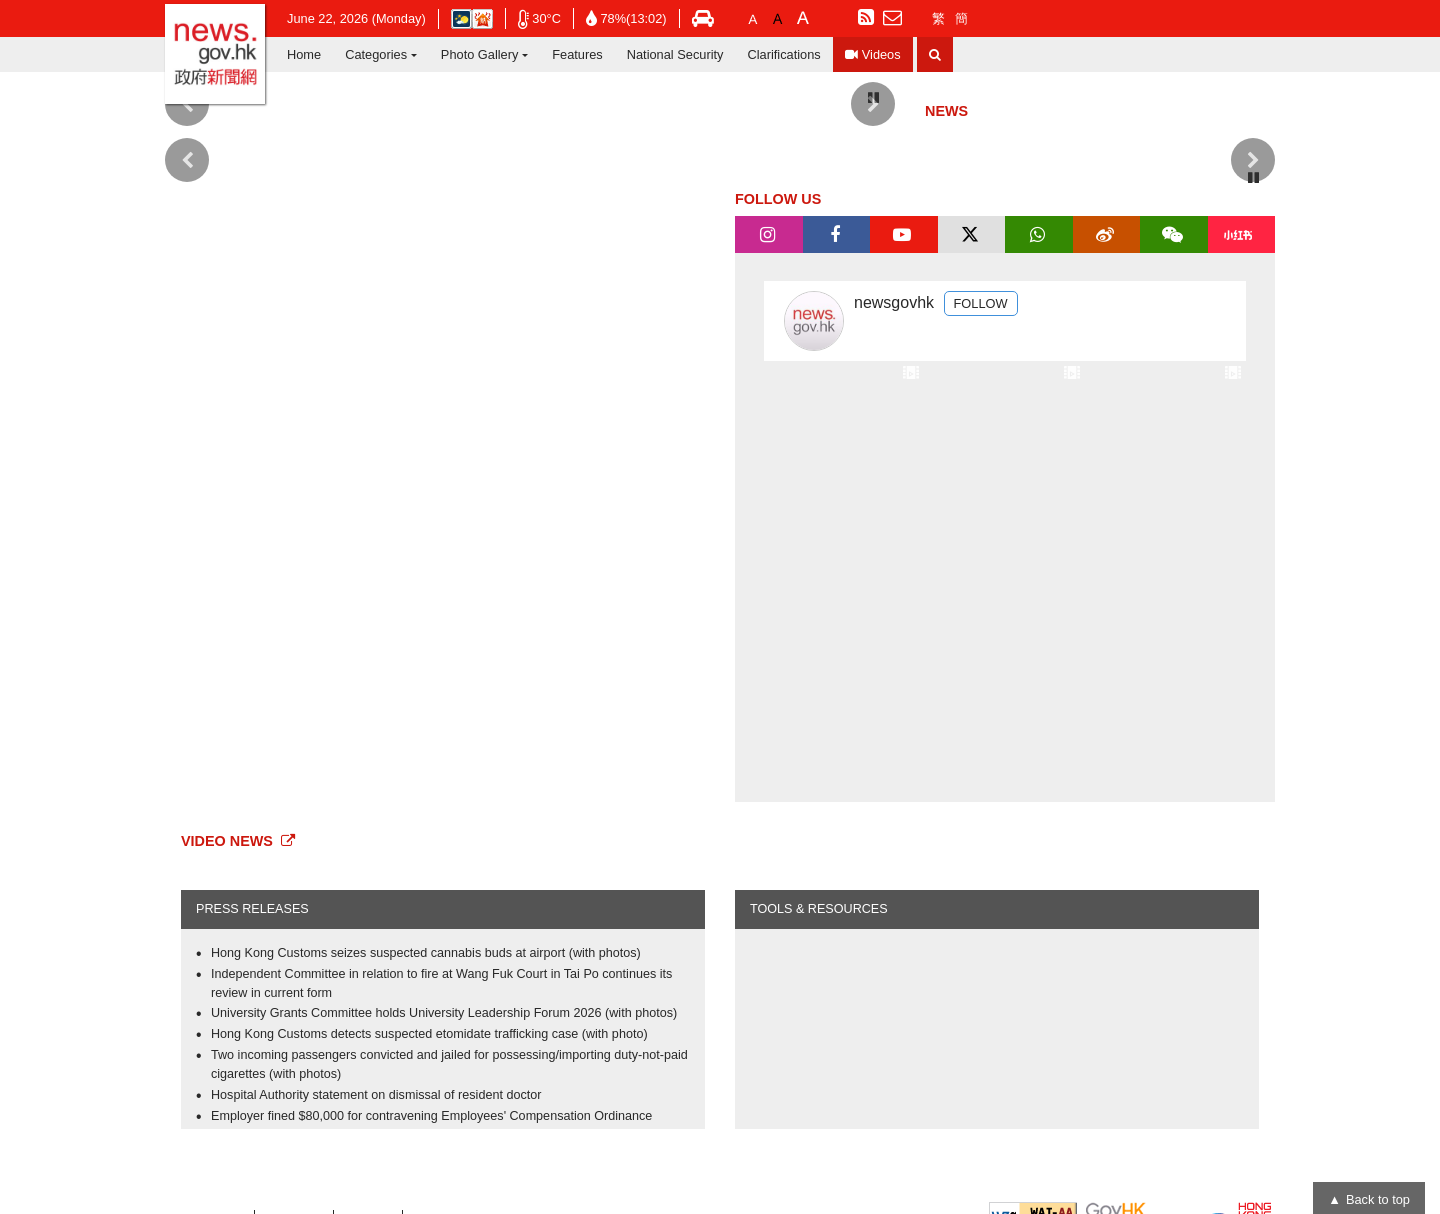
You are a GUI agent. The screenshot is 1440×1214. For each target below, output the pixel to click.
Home (304, 54)
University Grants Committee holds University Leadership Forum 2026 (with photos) (444, 1013)
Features (577, 54)
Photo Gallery (480, 54)
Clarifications (783, 54)
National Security (675, 54)
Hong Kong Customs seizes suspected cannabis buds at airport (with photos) (426, 953)
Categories (376, 54)
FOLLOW (981, 303)
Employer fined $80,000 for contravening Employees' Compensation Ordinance (431, 1116)
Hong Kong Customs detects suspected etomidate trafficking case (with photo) (429, 1034)
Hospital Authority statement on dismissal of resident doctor (376, 1095)
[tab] (769, 235)
